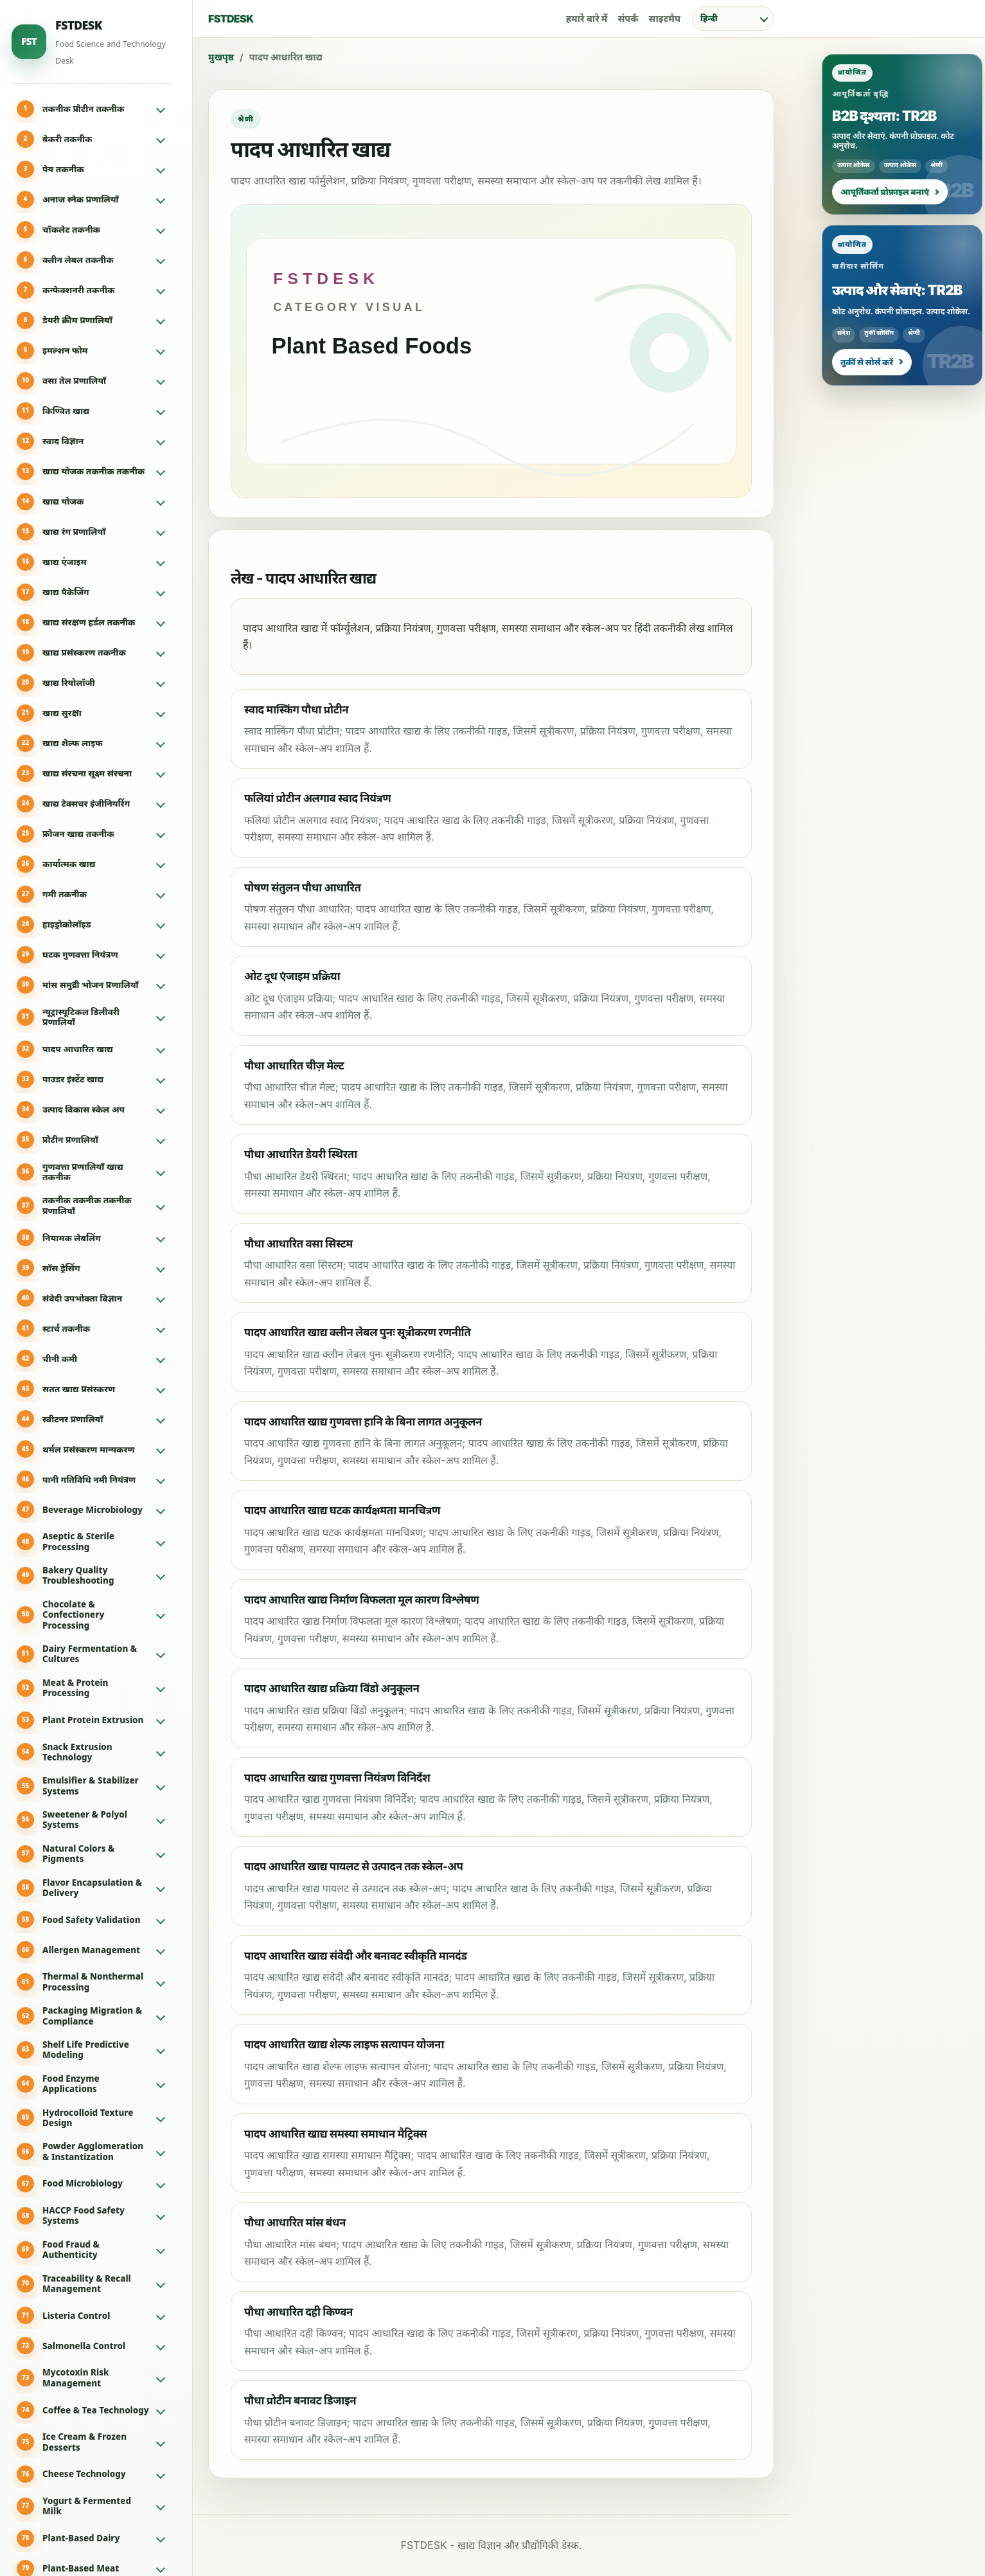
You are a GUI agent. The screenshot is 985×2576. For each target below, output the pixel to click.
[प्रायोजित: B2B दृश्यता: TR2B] (902, 134)
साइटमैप (664, 18)
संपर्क (627, 18)
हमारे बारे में (587, 18)
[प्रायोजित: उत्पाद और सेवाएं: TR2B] (902, 305)
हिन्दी (709, 18)
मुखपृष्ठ (221, 56)
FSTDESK (231, 18)
